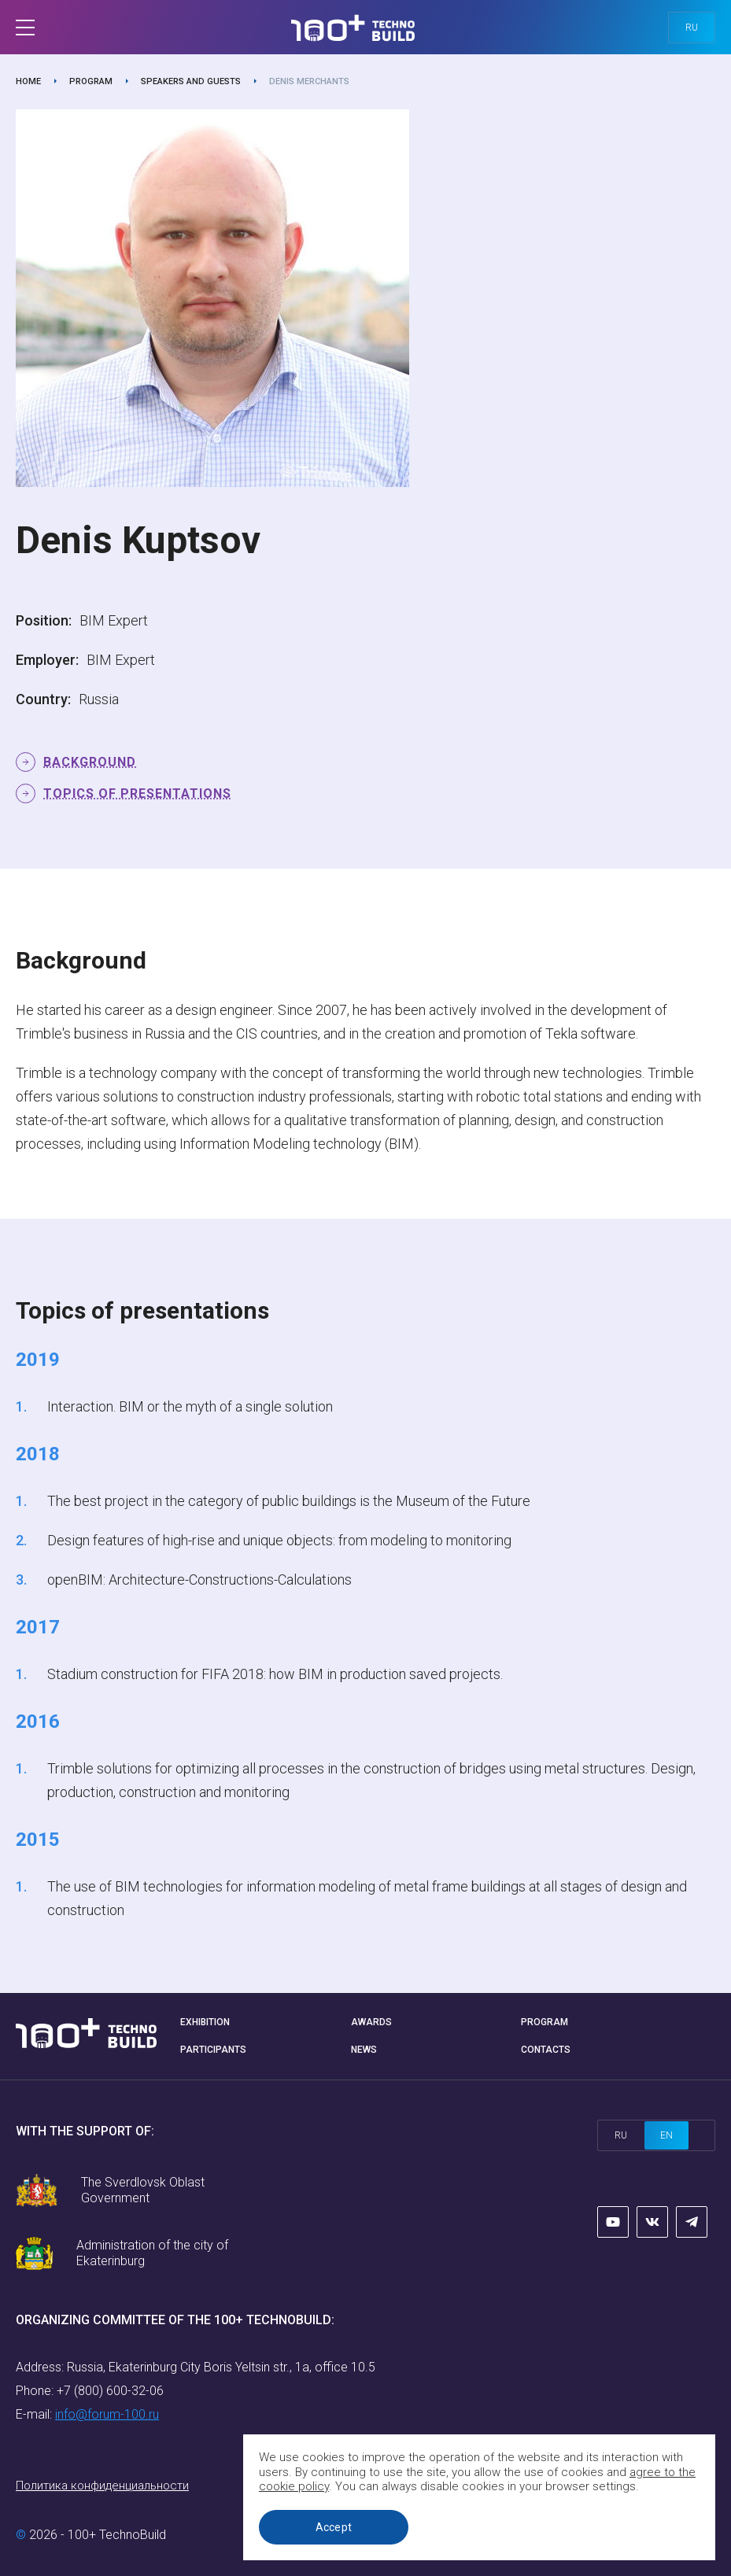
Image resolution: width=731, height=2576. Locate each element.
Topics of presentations (137, 793)
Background (89, 762)
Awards (371, 2022)
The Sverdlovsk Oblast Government (143, 2190)
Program (91, 81)
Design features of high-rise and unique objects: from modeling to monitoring (279, 1540)
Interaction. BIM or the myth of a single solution (190, 1406)
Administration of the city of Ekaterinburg (152, 2253)
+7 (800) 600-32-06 (110, 2390)
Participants (213, 2049)
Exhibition (205, 2022)
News (364, 2049)
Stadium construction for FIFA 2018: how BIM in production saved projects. (275, 1674)
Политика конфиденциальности (102, 2485)
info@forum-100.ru (107, 2414)
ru (691, 27)
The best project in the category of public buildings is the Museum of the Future (288, 1501)
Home (28, 81)
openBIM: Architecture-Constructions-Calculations (199, 1579)
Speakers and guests (191, 81)
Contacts (545, 2049)
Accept (334, 2527)
